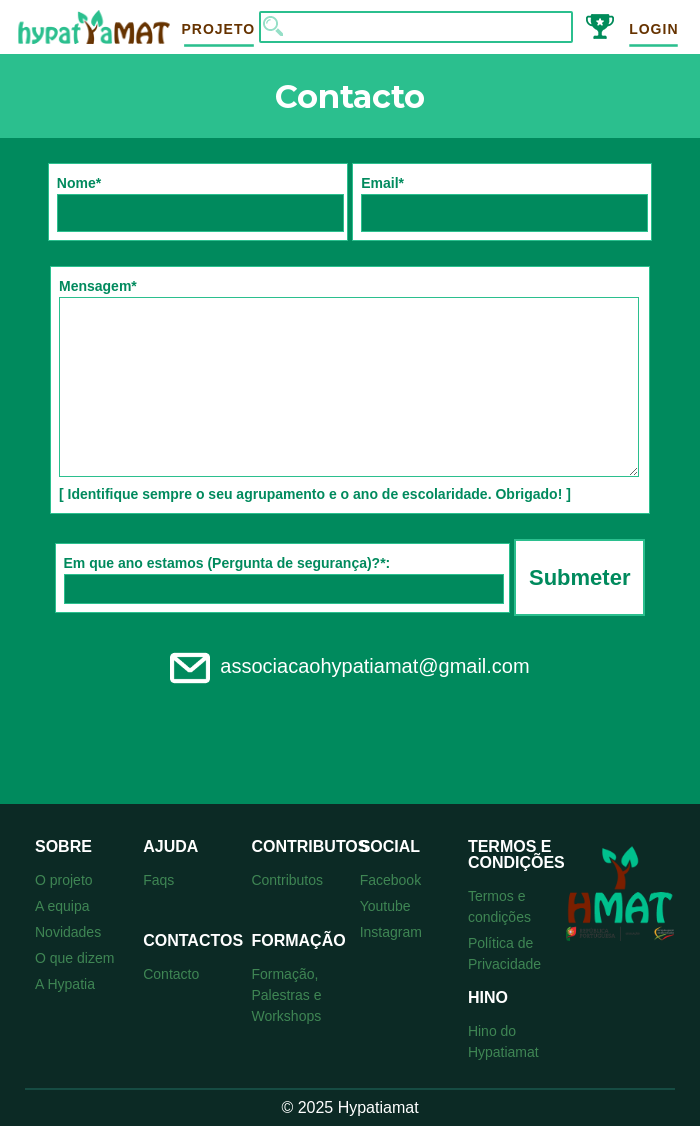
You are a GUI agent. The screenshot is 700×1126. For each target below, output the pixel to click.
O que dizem (74, 958)
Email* (504, 203)
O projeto (64, 880)
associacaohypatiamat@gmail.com (349, 666)
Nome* (200, 203)
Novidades (68, 932)
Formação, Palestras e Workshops (286, 995)
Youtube (385, 906)
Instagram (391, 932)
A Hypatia (65, 984)
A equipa (62, 906)
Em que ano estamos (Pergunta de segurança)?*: (284, 579)
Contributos (287, 880)
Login (653, 29)
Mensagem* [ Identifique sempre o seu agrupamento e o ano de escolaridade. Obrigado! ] (349, 390)
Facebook (390, 880)
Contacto (171, 974)
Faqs (158, 880)
